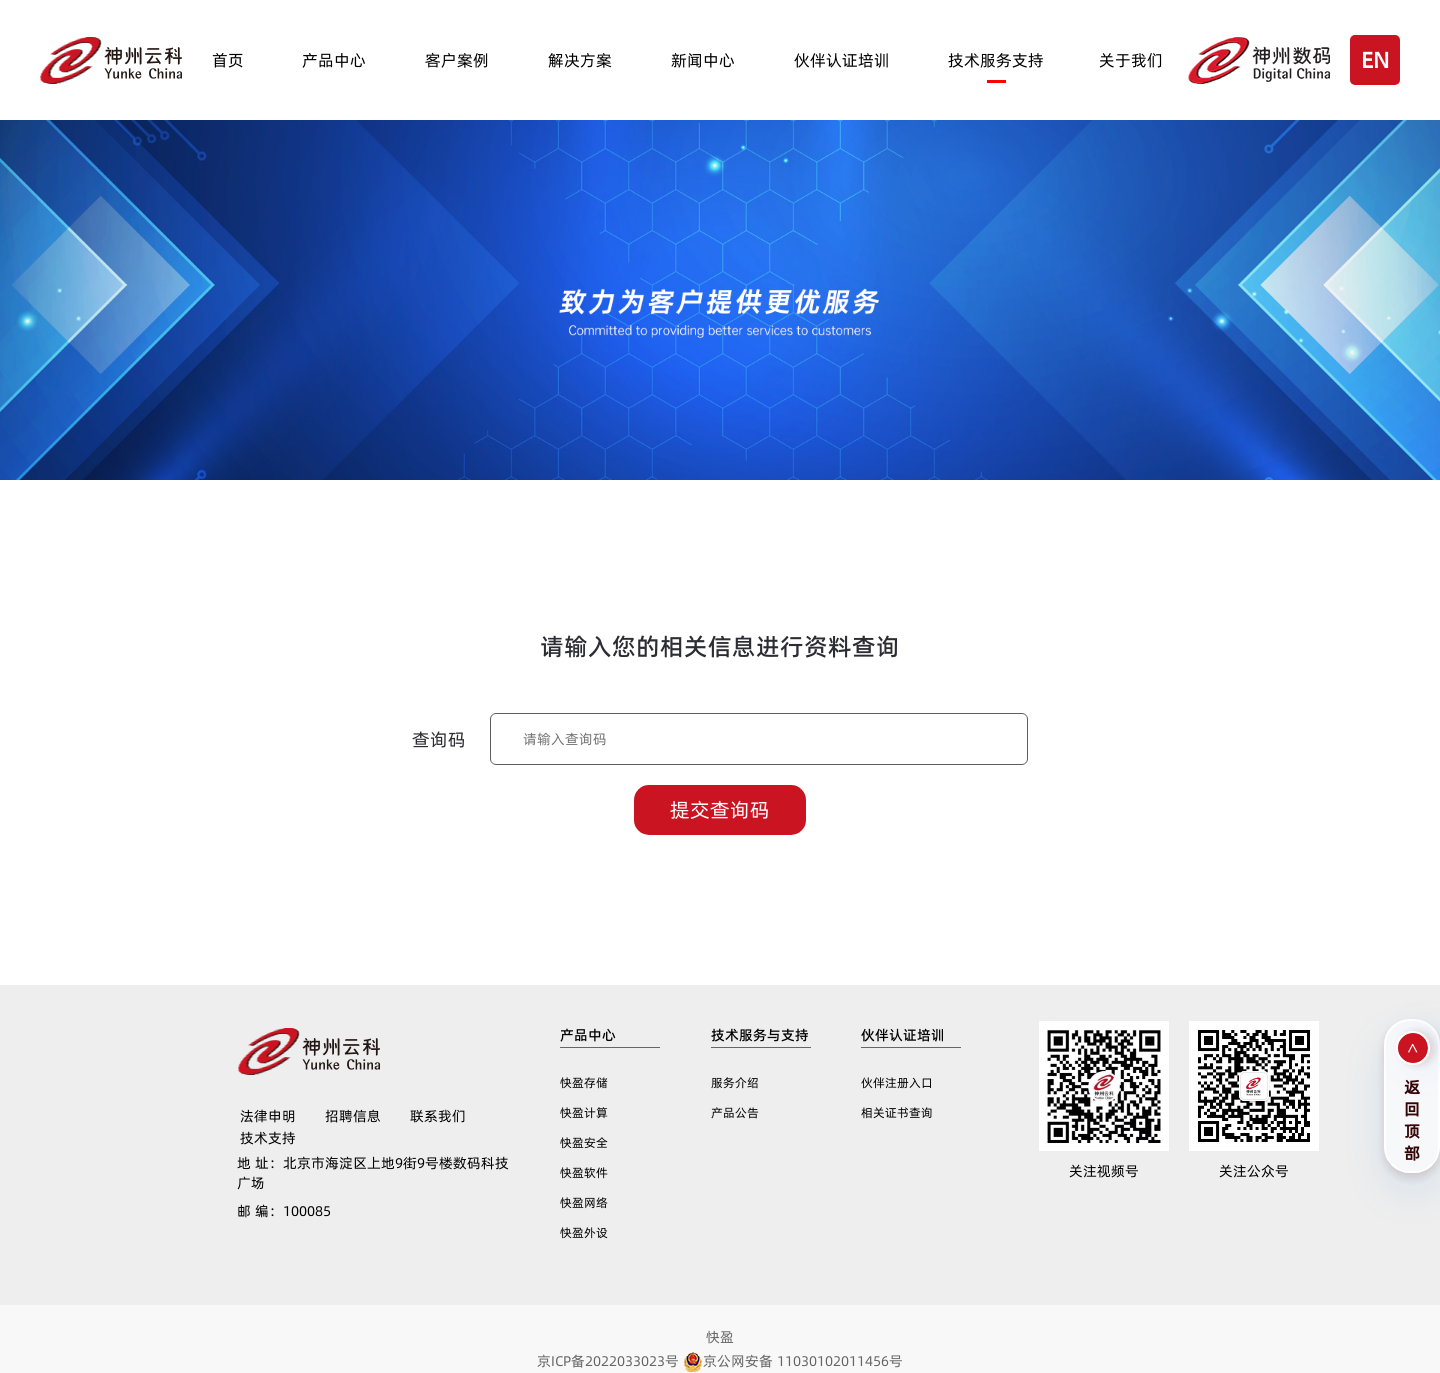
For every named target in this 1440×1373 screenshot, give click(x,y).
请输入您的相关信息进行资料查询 (720, 646)
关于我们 (1131, 60)
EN (1375, 60)
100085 (284, 1211)
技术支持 (268, 1138)
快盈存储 (584, 1082)
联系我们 (438, 1116)
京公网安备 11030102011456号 (793, 1361)
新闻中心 (703, 60)
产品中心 (334, 60)
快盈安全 (584, 1142)
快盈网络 (584, 1202)
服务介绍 (735, 1082)
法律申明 (268, 1116)
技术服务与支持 (760, 1035)
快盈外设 (584, 1232)
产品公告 (735, 1112)
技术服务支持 (996, 60)
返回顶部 (1412, 1117)
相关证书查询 (897, 1112)
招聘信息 (353, 1116)
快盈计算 (584, 1112)
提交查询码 (720, 810)
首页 (228, 60)
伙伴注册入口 (897, 1082)
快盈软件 (584, 1172)
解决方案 (580, 60)
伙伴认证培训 (842, 60)
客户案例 (457, 60)
